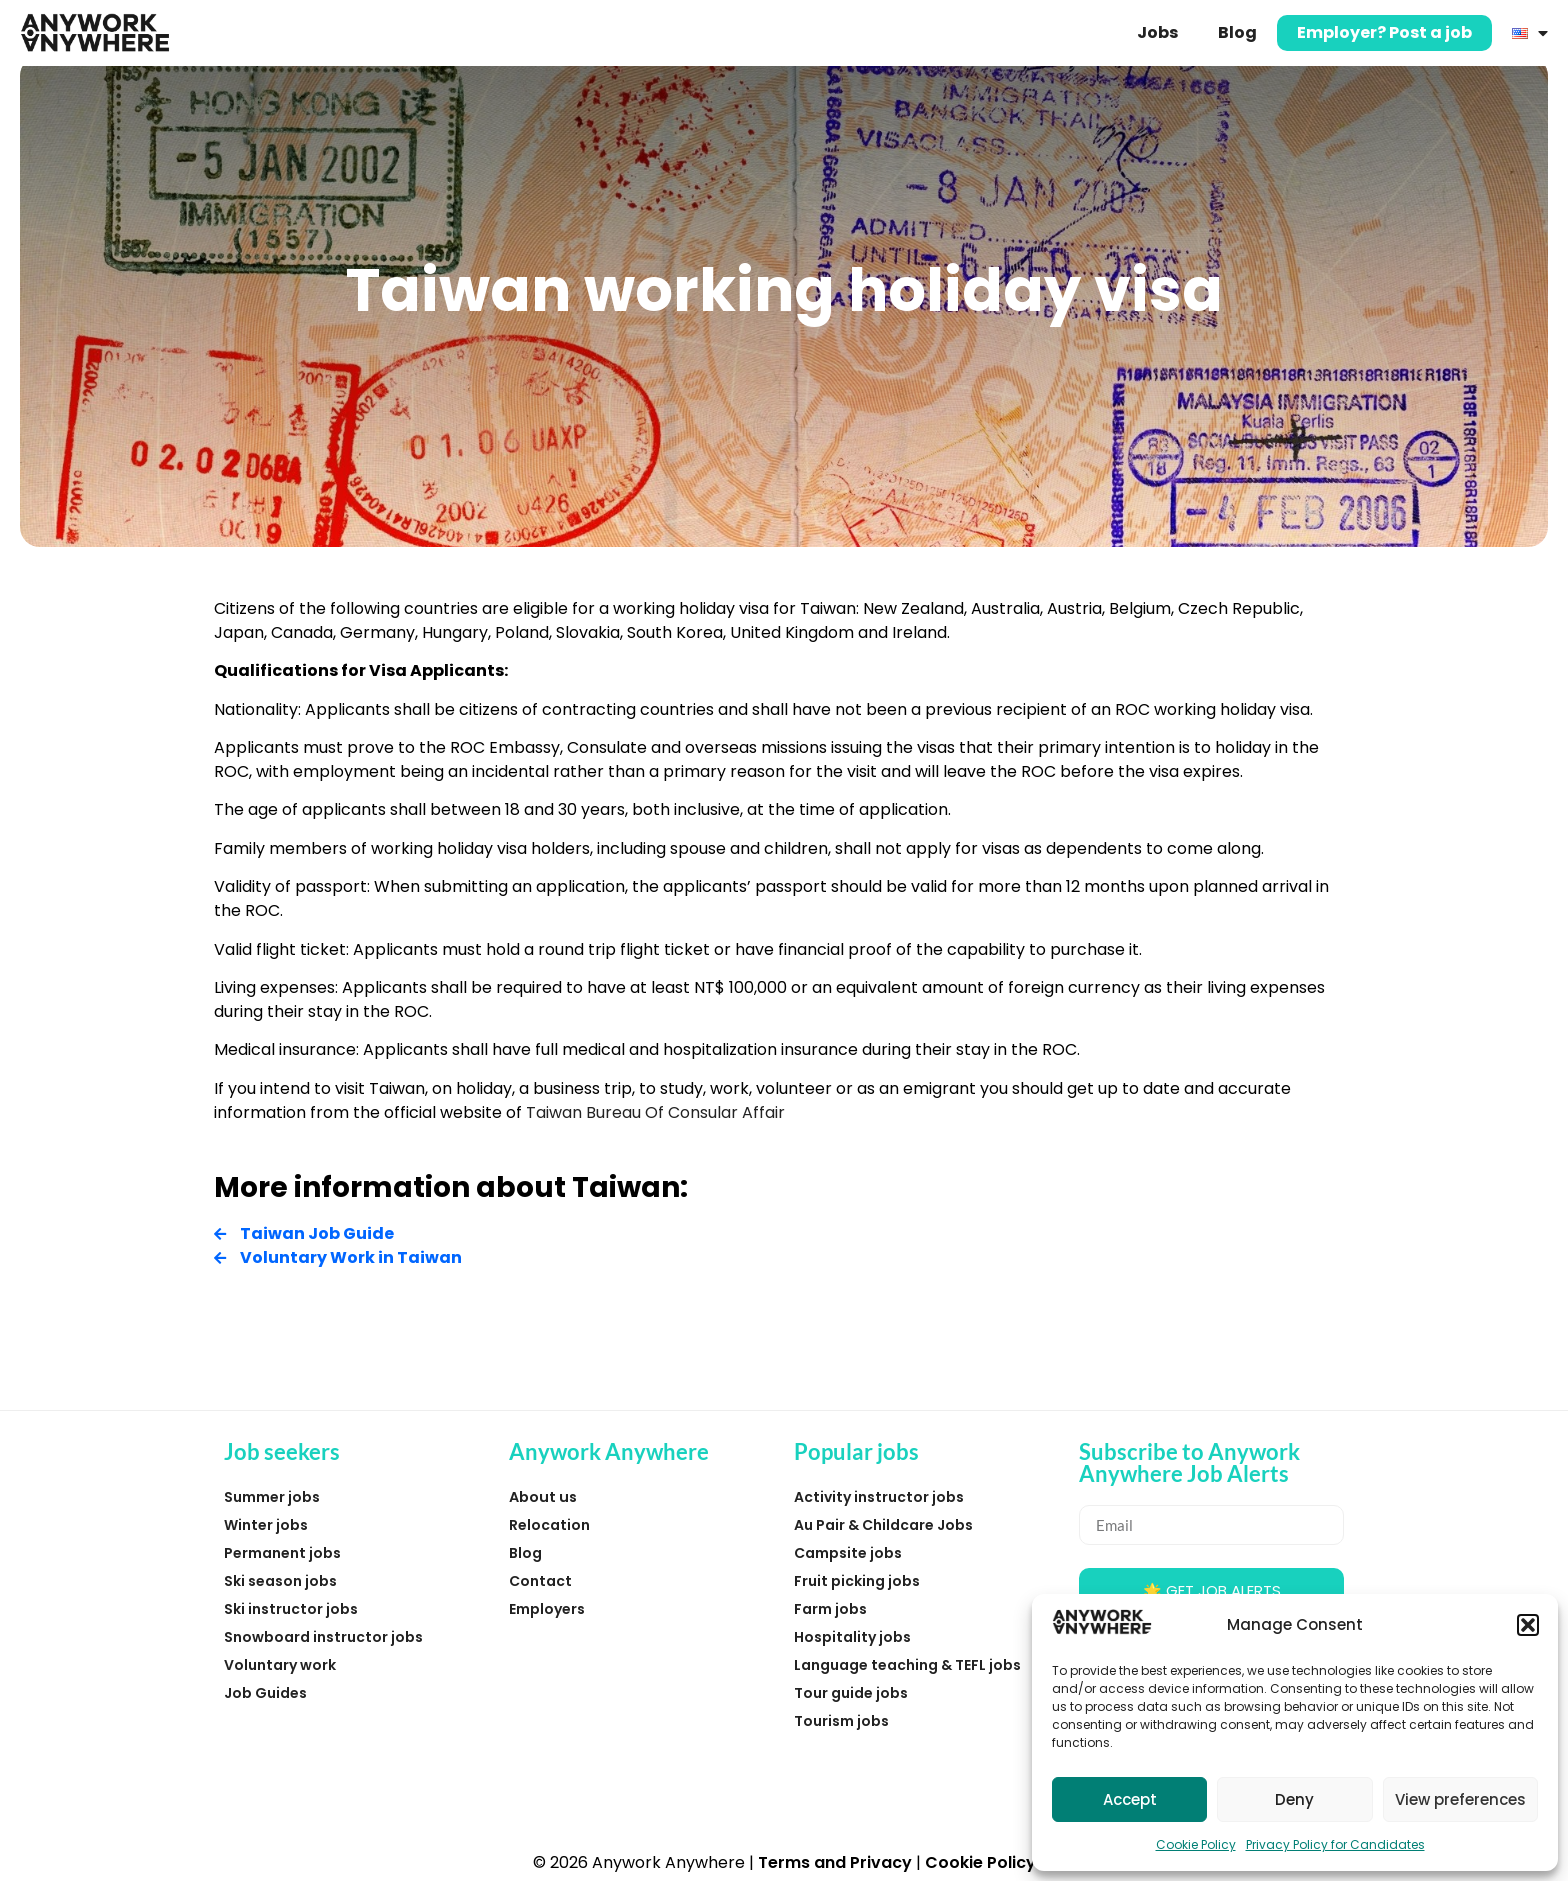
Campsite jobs (848, 1553)
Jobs (1157, 32)
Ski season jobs (280, 1581)
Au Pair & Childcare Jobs (883, 1525)
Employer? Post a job (1384, 32)
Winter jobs (266, 1525)
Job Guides (265, 1693)
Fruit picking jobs (857, 1581)
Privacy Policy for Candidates (1335, 1844)
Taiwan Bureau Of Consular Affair (655, 1112)
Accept (1130, 1799)
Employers (547, 1609)
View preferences (1460, 1799)
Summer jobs (272, 1497)
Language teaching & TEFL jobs (907, 1665)
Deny (1294, 1799)
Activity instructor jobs (879, 1497)
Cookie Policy (1196, 1844)
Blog (1237, 32)
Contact (540, 1581)
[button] (1528, 1625)
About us (543, 1497)
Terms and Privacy (835, 1862)
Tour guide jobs (851, 1693)
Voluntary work (280, 1665)
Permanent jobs (282, 1553)
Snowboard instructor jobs (323, 1637)
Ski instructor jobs (291, 1609)
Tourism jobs (841, 1721)
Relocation (549, 1525)
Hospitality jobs (852, 1637)
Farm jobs (830, 1609)
